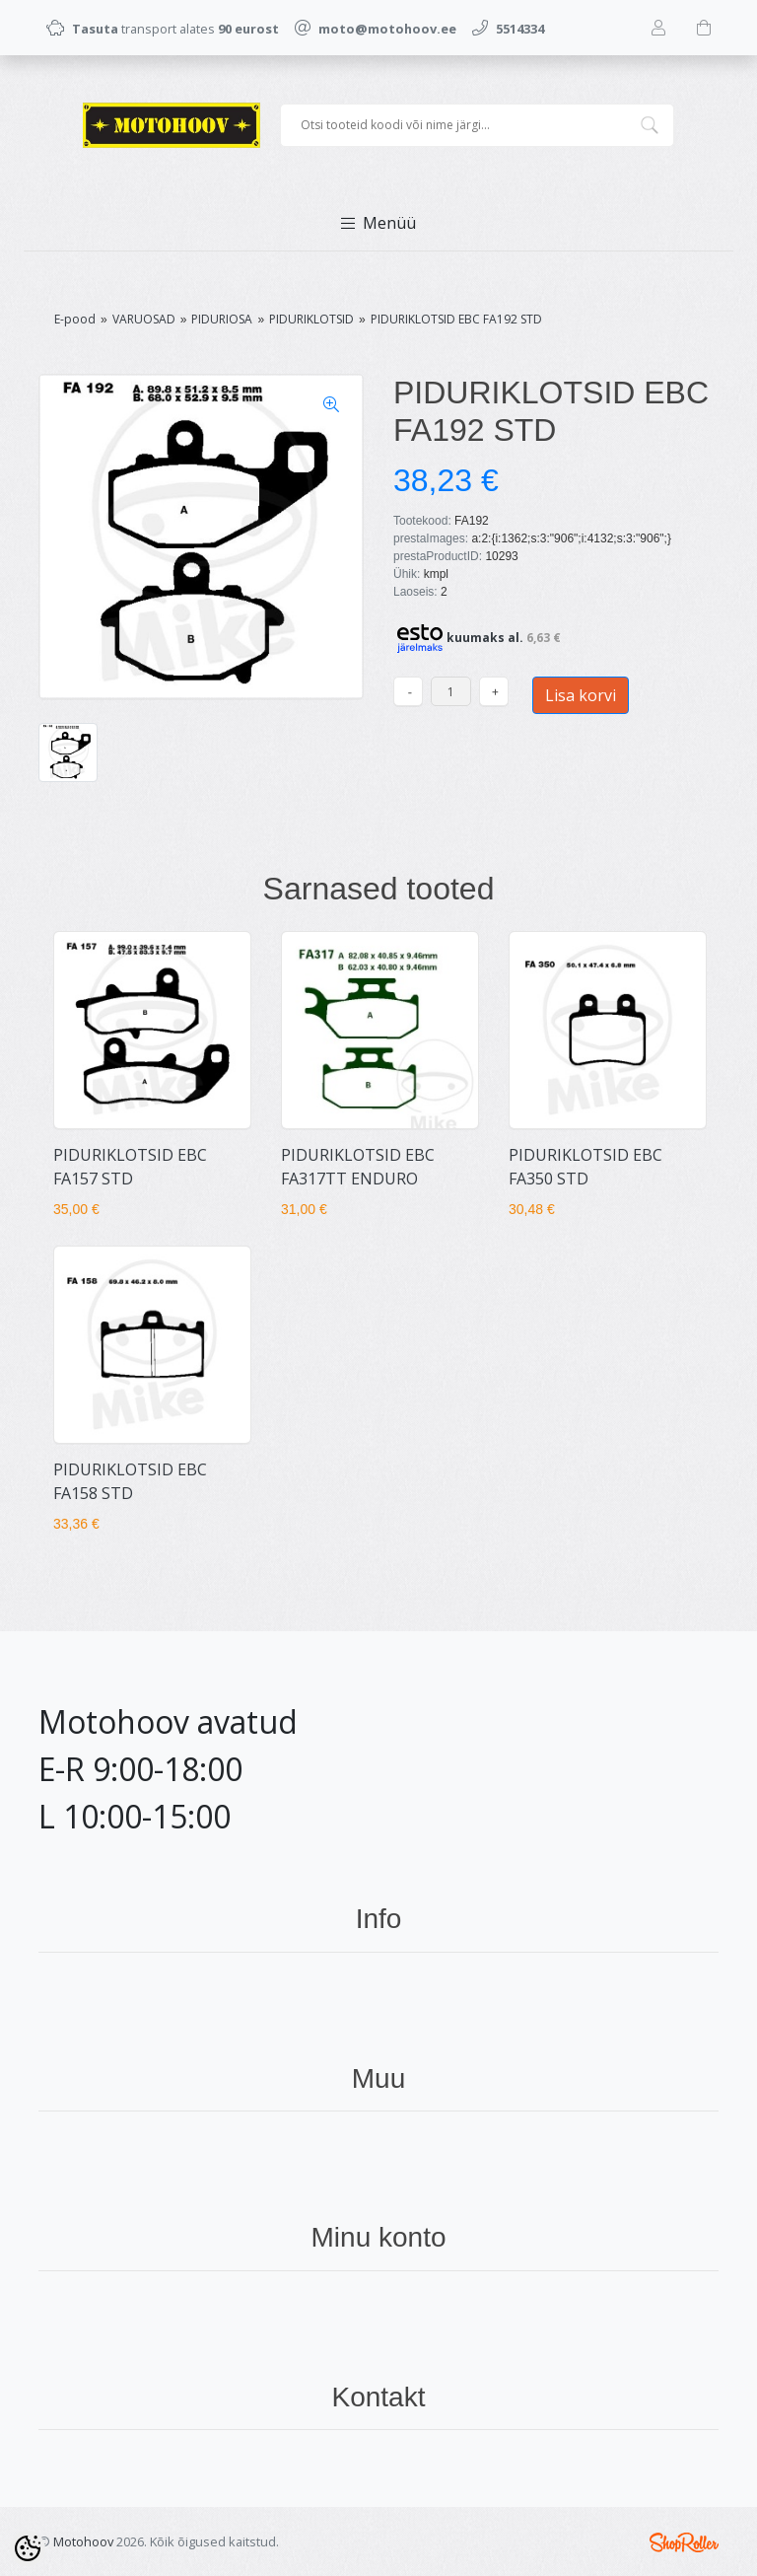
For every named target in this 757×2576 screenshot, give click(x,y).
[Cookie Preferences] (27, 2548)
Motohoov (83, 2541)
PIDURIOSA (221, 319)
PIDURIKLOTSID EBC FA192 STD (456, 319)
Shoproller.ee (684, 2542)
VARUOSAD (143, 319)
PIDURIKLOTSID (311, 319)
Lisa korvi (580, 695)
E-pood (75, 319)
